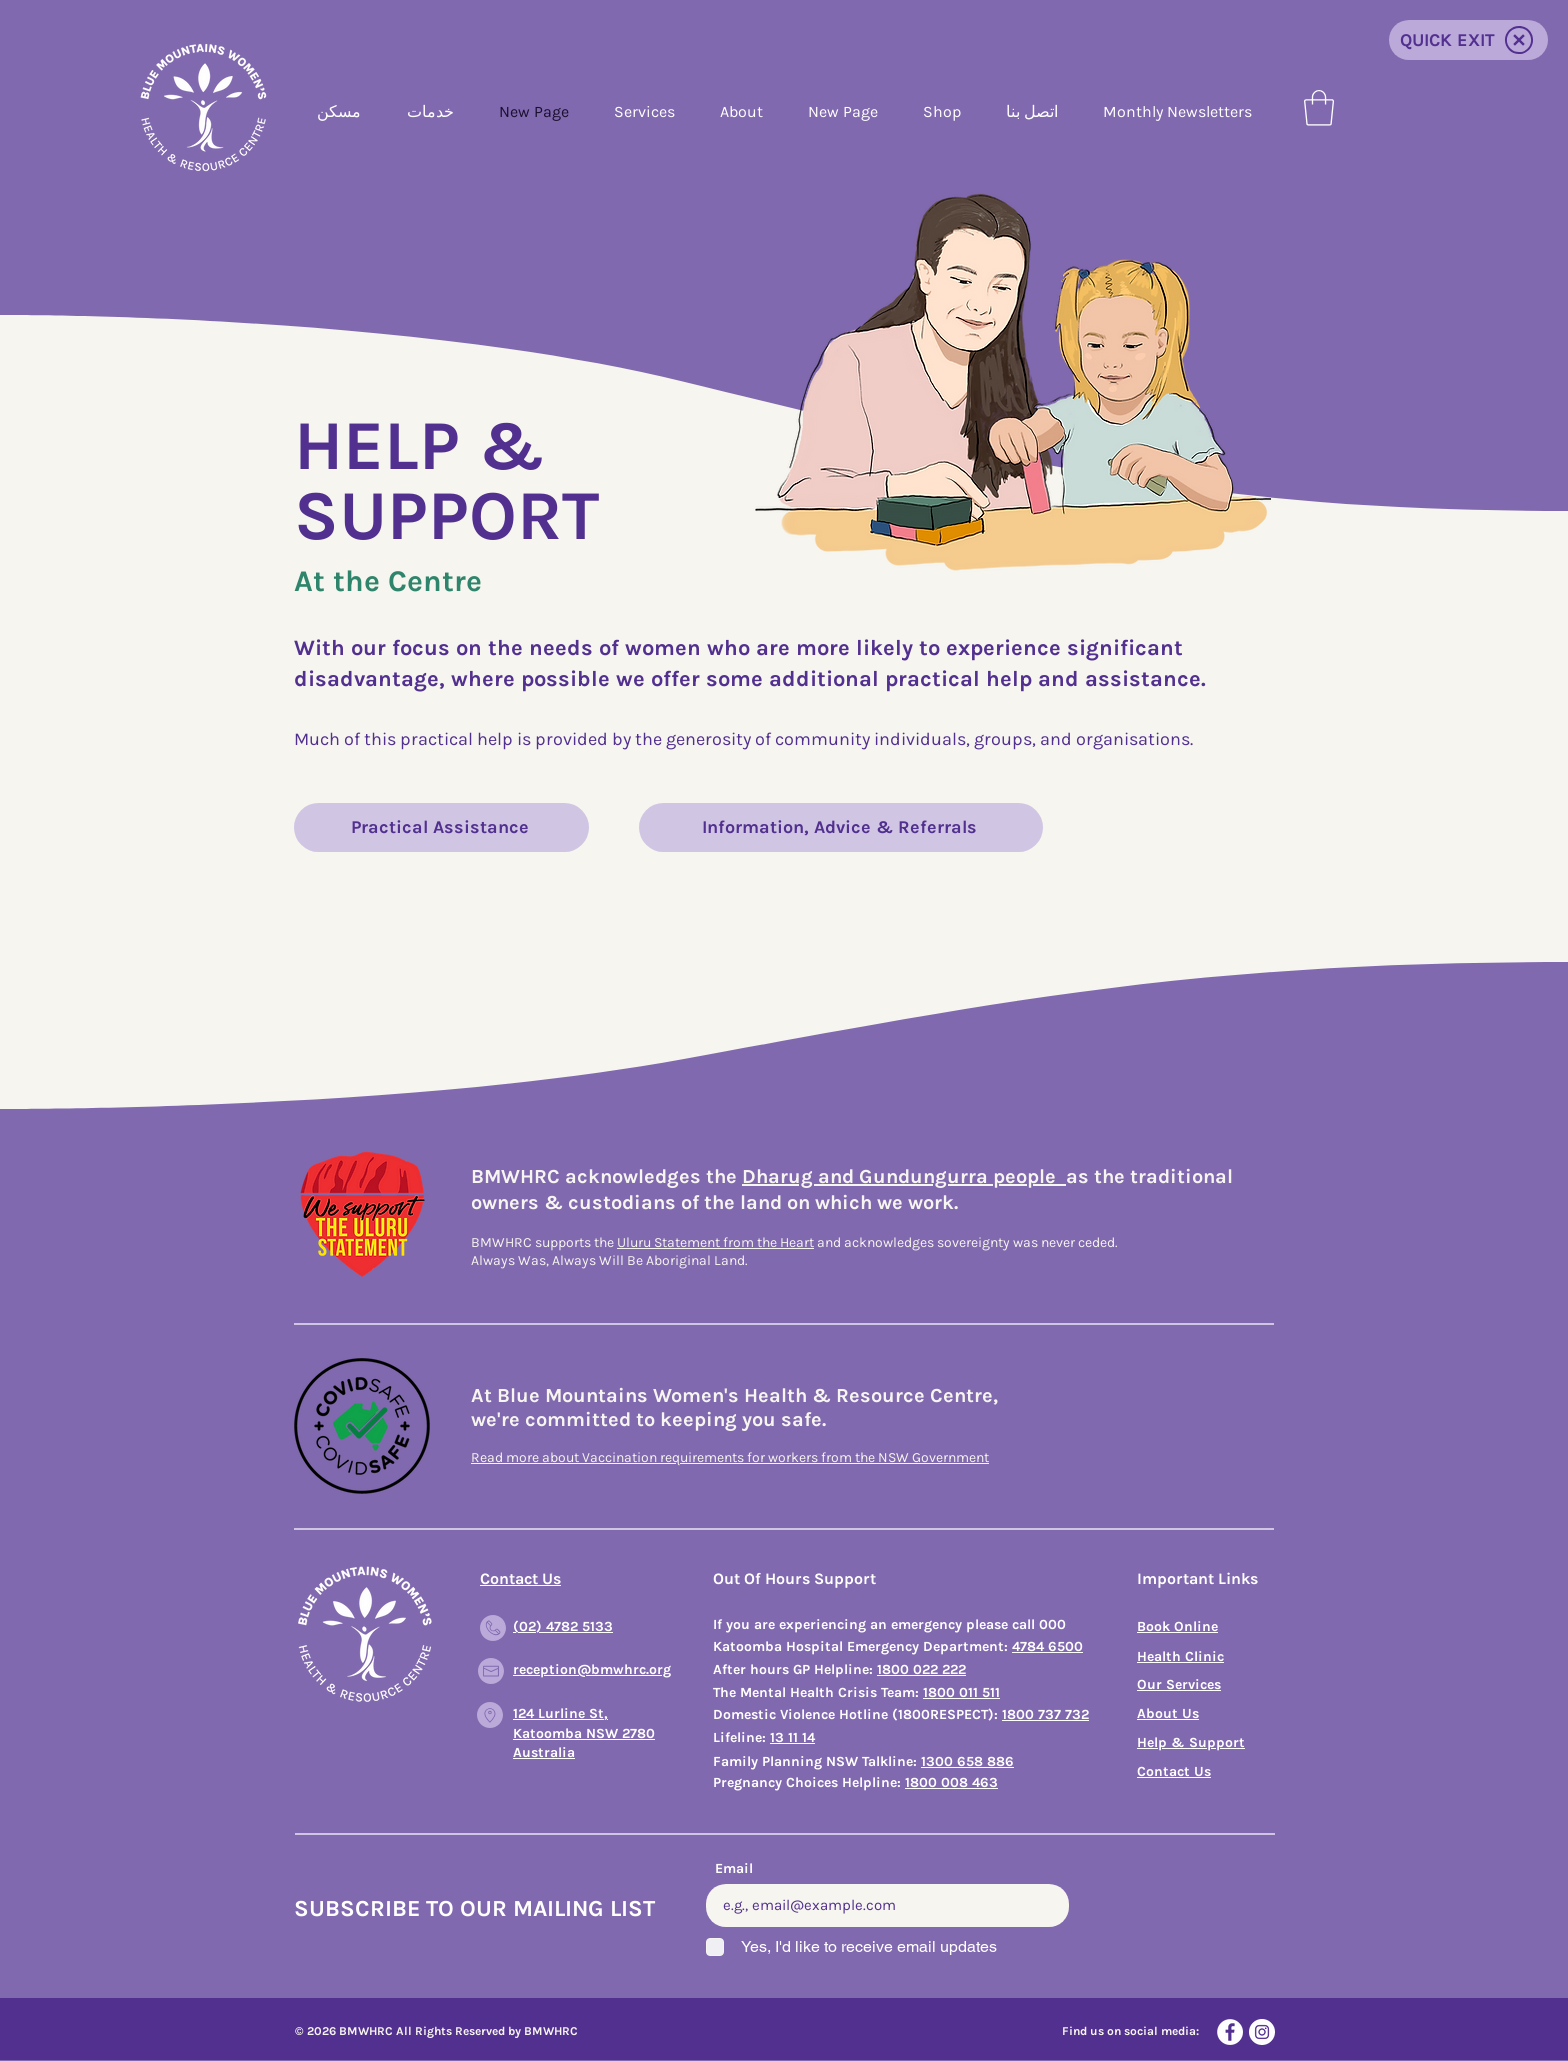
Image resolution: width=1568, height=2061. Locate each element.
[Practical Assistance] (441, 827)
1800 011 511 (961, 1692)
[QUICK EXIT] (1468, 40)
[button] (1319, 108)
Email (734, 1869)
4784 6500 (1047, 1646)
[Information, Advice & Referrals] (841, 827)
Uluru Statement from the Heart (715, 1242)
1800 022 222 (921, 1669)
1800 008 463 (951, 1782)
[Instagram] (1262, 2032)
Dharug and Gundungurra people (904, 1176)
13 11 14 (792, 1737)
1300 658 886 (967, 1761)
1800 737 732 (1045, 1714)
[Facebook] (1230, 2032)
